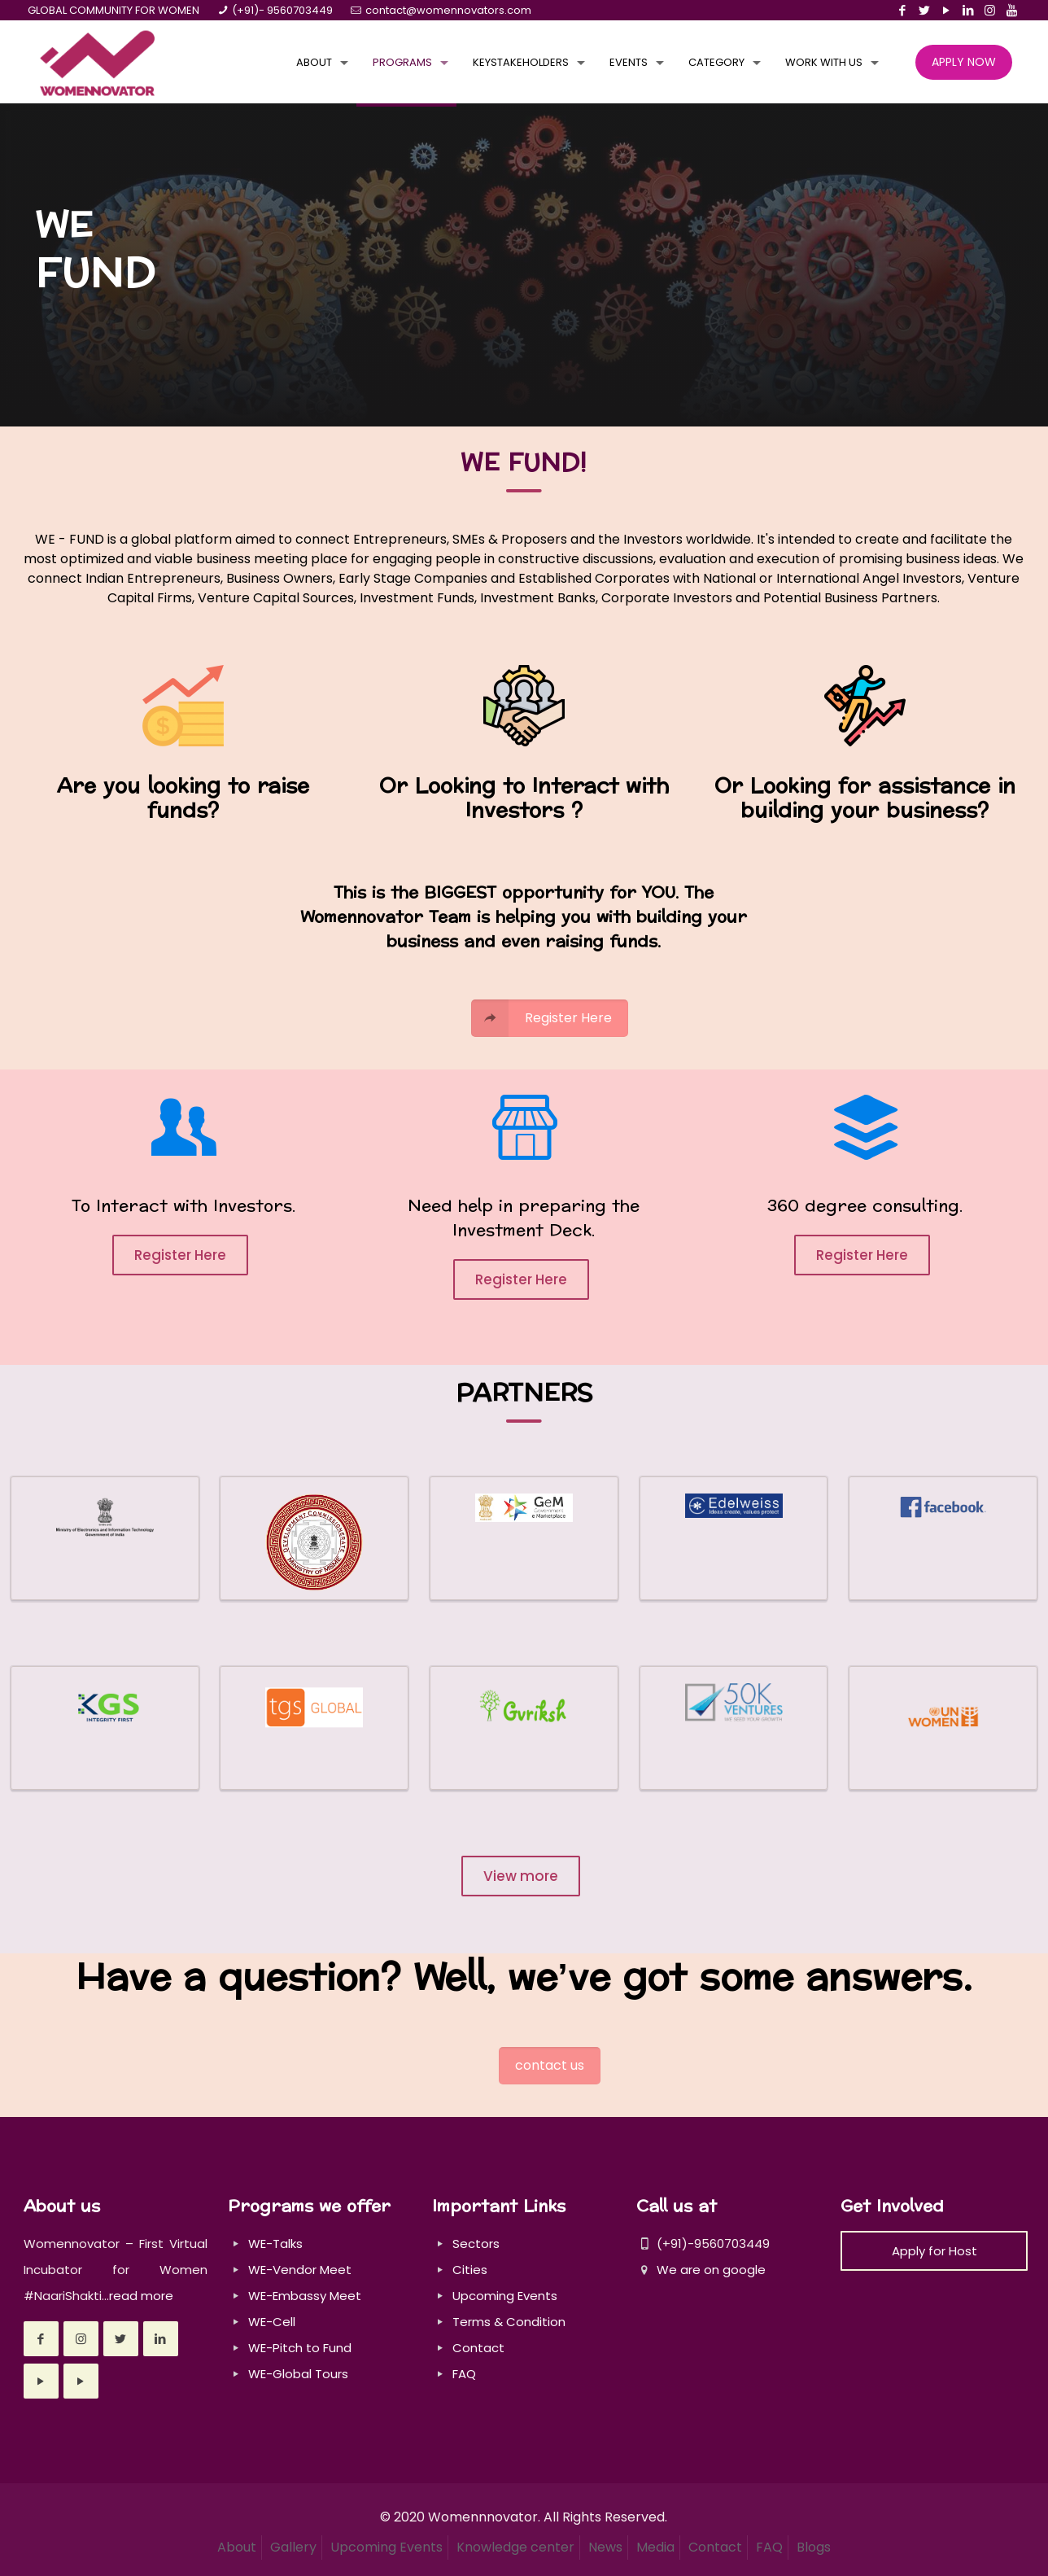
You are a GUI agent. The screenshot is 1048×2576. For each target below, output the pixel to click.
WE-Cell (271, 2321)
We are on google (701, 2269)
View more (520, 1876)
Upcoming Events (504, 2295)
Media (655, 2547)
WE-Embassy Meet (304, 2295)
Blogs (814, 2547)
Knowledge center (515, 2547)
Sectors (476, 2243)
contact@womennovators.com (448, 10)
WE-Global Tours (298, 2373)
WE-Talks (275, 2243)
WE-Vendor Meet (300, 2269)
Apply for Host (934, 2250)
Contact (478, 2347)
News (605, 2547)
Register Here (180, 1255)
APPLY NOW (964, 62)
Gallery (293, 2547)
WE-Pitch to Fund (300, 2347)
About (236, 2547)
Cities (469, 2269)
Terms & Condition (508, 2321)
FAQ (464, 2373)
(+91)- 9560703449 (282, 10)
